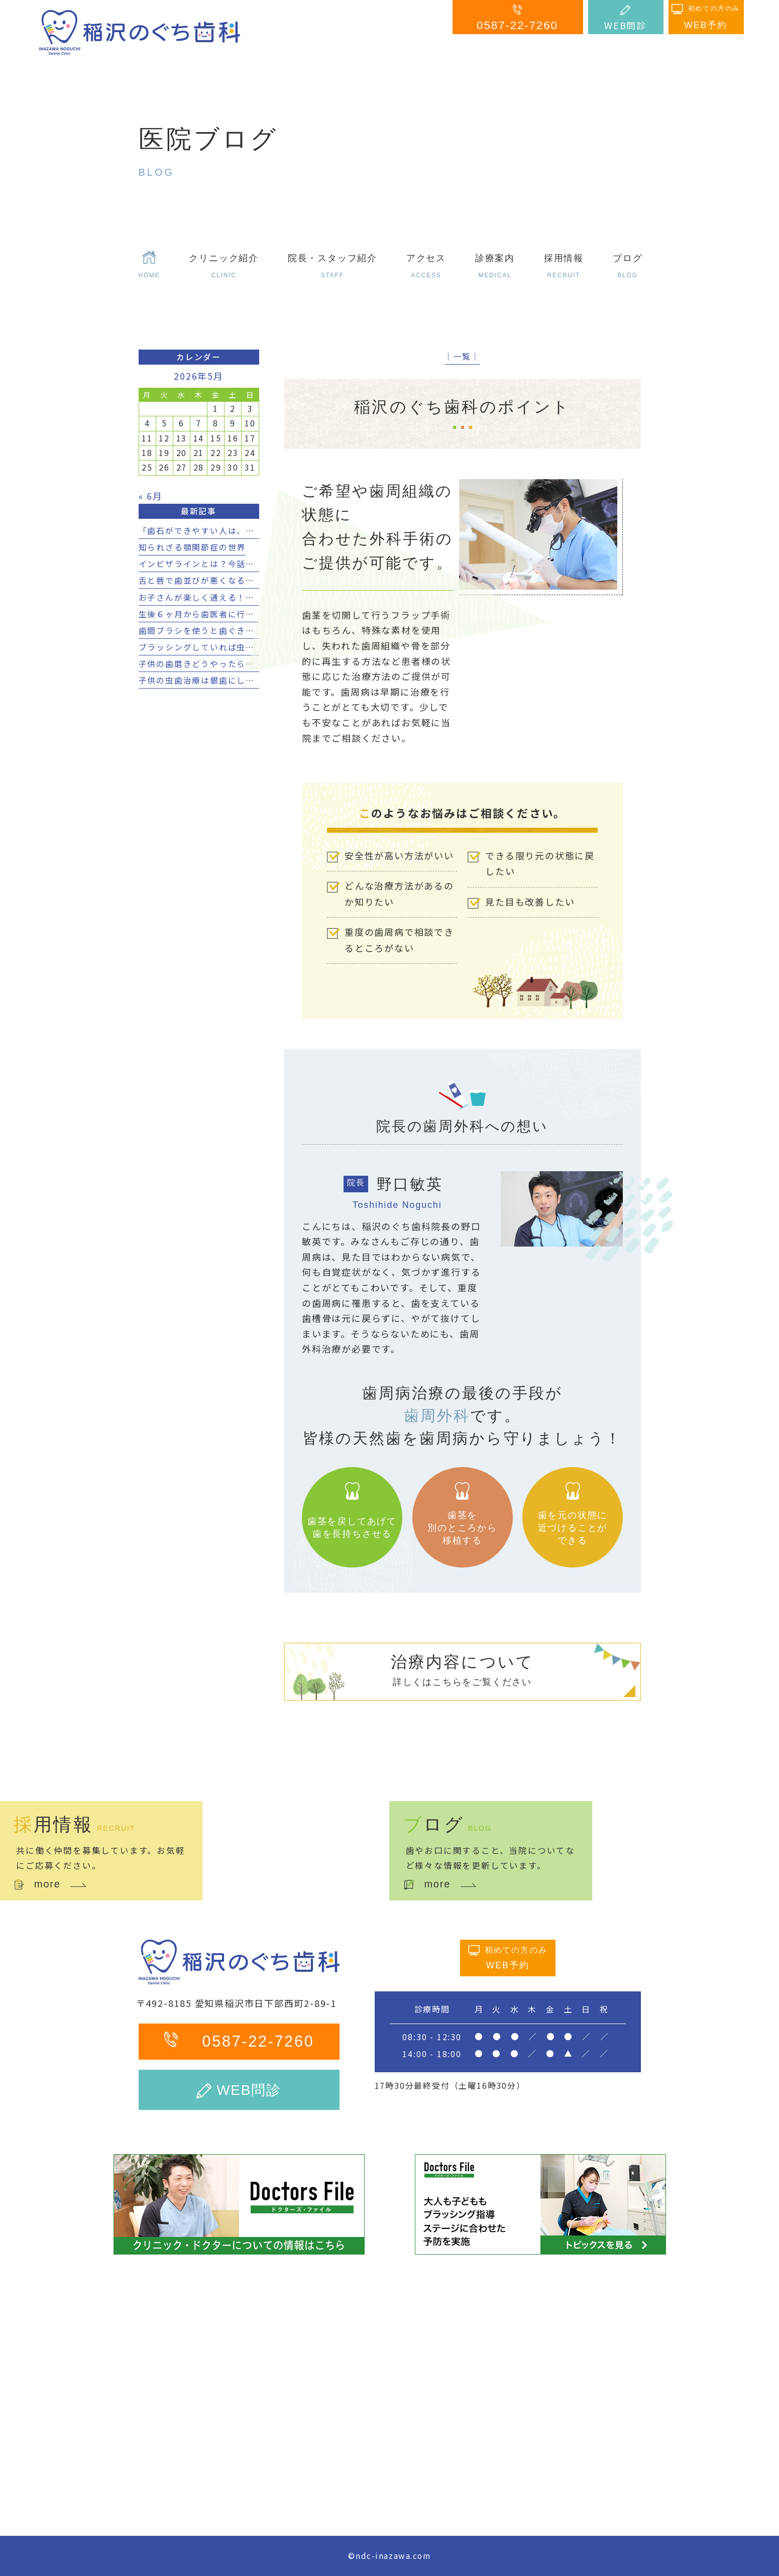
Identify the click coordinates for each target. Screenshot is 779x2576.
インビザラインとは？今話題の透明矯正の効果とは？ (246, 564)
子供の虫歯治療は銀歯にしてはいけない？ (223, 680)
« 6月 (151, 495)
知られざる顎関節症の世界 (192, 547)
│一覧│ (462, 356)
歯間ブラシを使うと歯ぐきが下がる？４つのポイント (246, 630)
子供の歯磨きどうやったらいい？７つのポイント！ (241, 663)
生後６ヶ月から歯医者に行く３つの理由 (219, 614)
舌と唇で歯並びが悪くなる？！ (201, 580)
